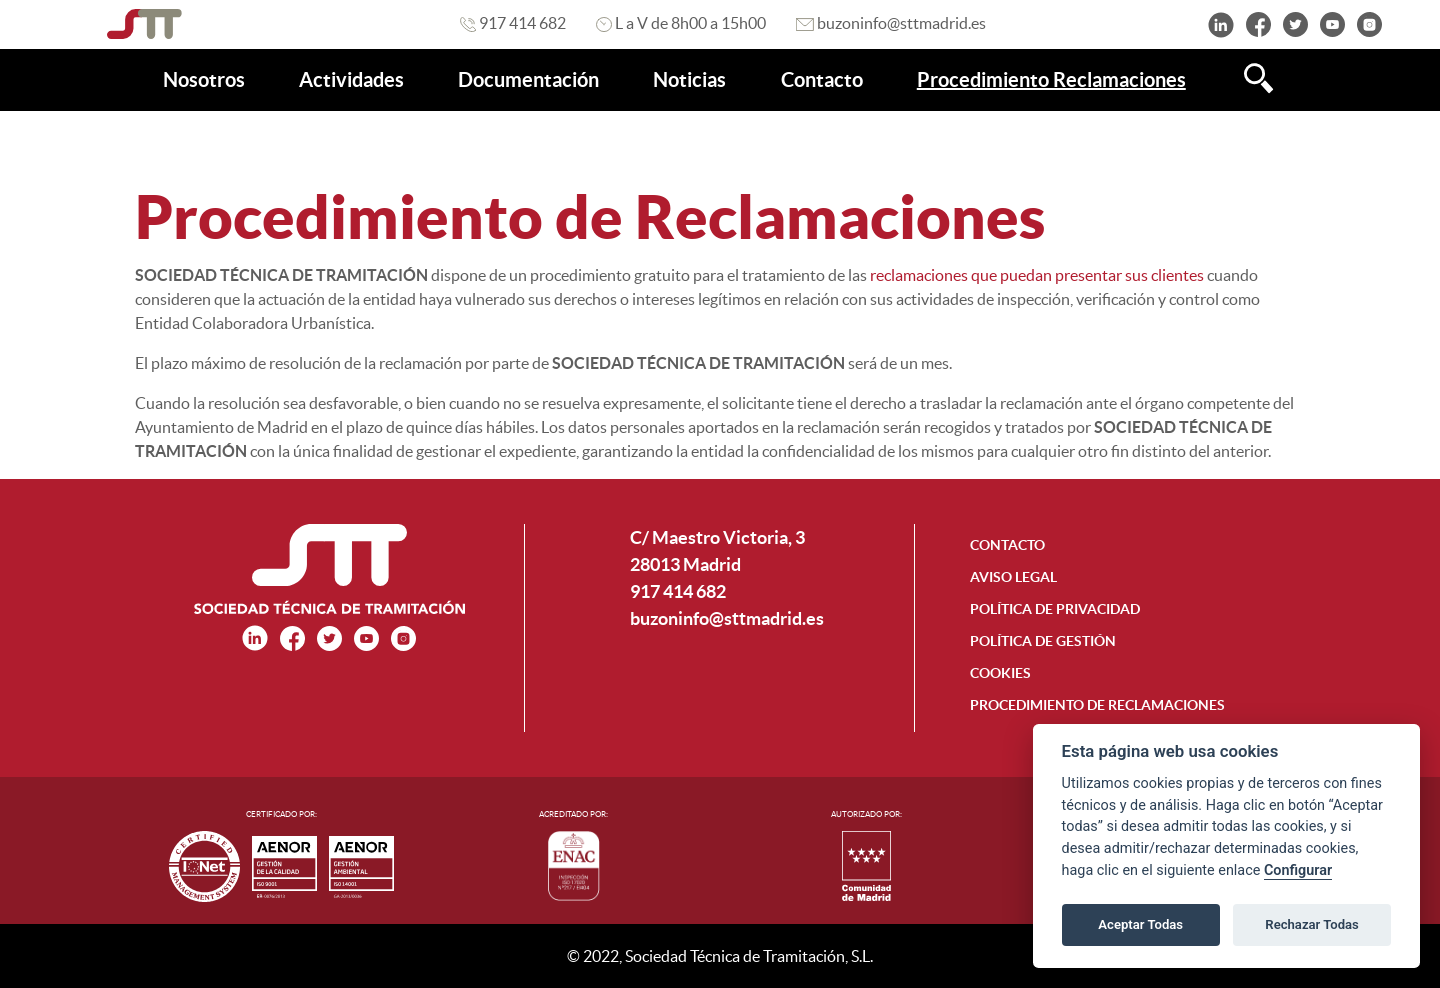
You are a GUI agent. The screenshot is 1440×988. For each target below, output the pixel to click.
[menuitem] (204, 80)
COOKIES (1000, 673)
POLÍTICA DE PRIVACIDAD (1055, 609)
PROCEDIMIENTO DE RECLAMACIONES (1097, 705)
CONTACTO (1007, 545)
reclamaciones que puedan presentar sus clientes (1035, 275)
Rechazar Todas (1312, 924)
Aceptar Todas (1140, 924)
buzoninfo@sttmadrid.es (727, 618)
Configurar (1298, 870)
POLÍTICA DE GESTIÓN (1043, 641)
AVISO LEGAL (1013, 577)
